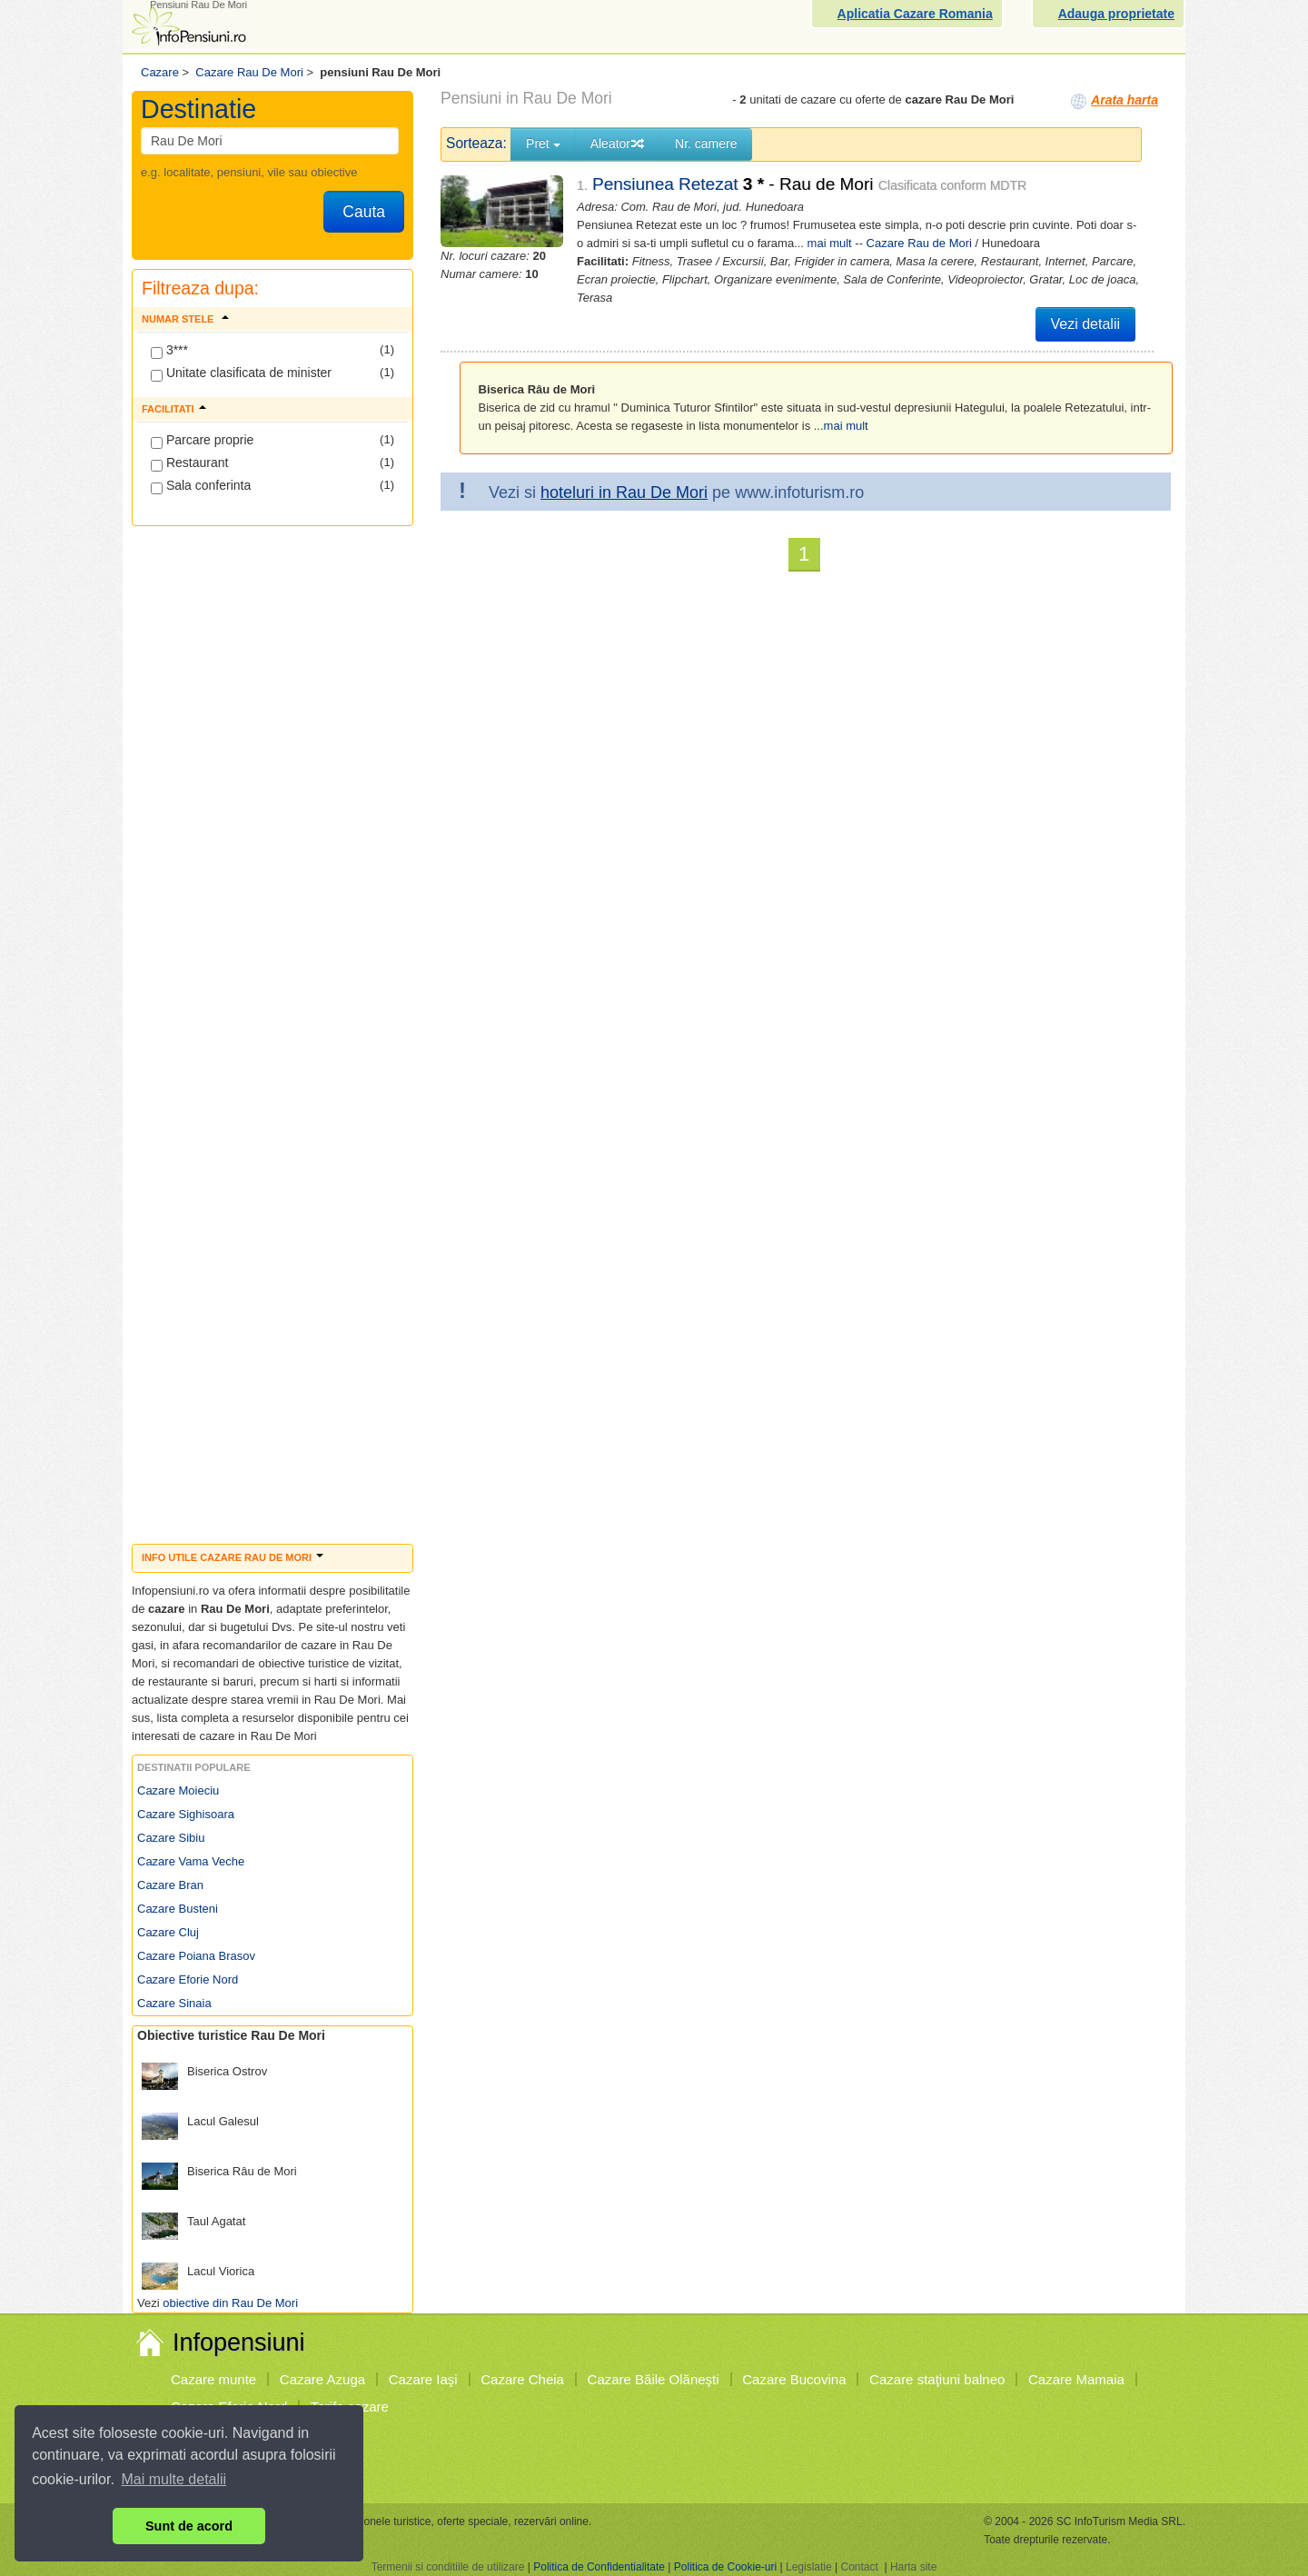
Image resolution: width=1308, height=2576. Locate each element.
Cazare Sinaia (174, 2003)
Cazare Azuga (322, 2379)
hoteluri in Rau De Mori (624, 492)
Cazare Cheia (522, 2379)
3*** (169, 351)
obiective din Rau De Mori (230, 2303)
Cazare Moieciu (178, 1790)
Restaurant (189, 463)
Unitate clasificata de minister (241, 373)
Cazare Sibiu (170, 1838)
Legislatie (809, 2567)
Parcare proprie (202, 441)
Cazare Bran (170, 1885)
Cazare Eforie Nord (187, 1979)
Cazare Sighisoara (185, 1814)
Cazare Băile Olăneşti (653, 2379)
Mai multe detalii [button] (174, 2479)
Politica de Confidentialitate (599, 2567)
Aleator (617, 143)
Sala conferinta (201, 486)
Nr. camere (706, 143)
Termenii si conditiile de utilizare (448, 2567)
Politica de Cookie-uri (725, 2567)
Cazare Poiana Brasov (196, 1956)
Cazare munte (213, 2379)
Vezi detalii (1086, 324)
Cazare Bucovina (794, 2379)
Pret (543, 143)
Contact (858, 2567)
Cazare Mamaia (1076, 2379)
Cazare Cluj (168, 1932)
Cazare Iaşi (423, 2379)
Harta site (913, 2567)
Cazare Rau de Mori (919, 243)
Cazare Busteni (177, 1908)
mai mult (830, 243)
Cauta (363, 212)
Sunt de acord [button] (189, 2526)
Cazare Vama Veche (190, 1861)
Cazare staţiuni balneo (937, 2379)
